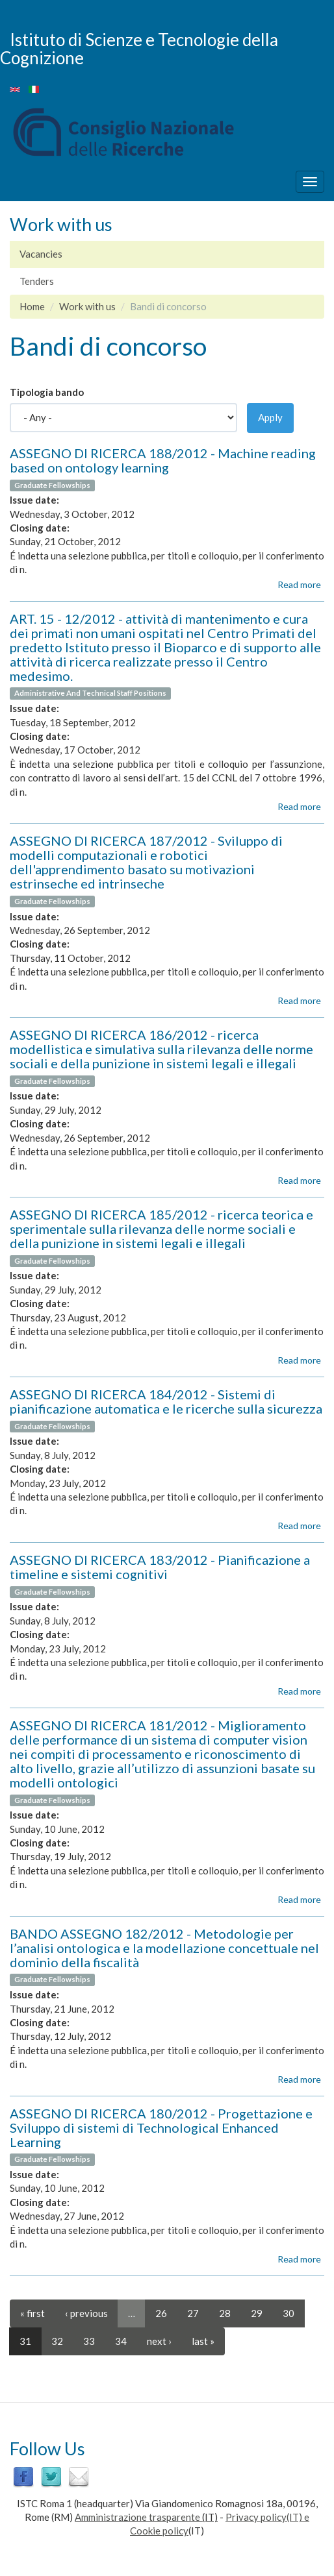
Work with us (87, 306)
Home (32, 306)
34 (121, 2341)
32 (57, 2341)
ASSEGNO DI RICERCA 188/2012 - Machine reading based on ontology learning (163, 460)
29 (257, 2313)
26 (161, 2313)
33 (89, 2341)
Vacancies (40, 254)
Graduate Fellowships (52, 485)
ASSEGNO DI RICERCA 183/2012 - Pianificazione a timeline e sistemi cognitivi (160, 1567)
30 (288, 2313)
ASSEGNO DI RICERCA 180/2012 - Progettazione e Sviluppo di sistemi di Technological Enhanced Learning (161, 2127)
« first (32, 2313)
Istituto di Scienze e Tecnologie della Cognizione (139, 48)
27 (193, 2313)
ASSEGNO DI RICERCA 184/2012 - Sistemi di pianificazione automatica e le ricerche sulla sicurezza (166, 1401)
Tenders (36, 281)
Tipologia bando (47, 392)
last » (203, 2341)
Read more (299, 584)
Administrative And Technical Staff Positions (90, 693)
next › (159, 2341)
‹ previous (86, 2313)
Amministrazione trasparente (137, 2517)
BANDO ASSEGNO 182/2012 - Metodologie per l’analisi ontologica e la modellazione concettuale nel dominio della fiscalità (164, 1948)
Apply (270, 417)
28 (225, 2313)
